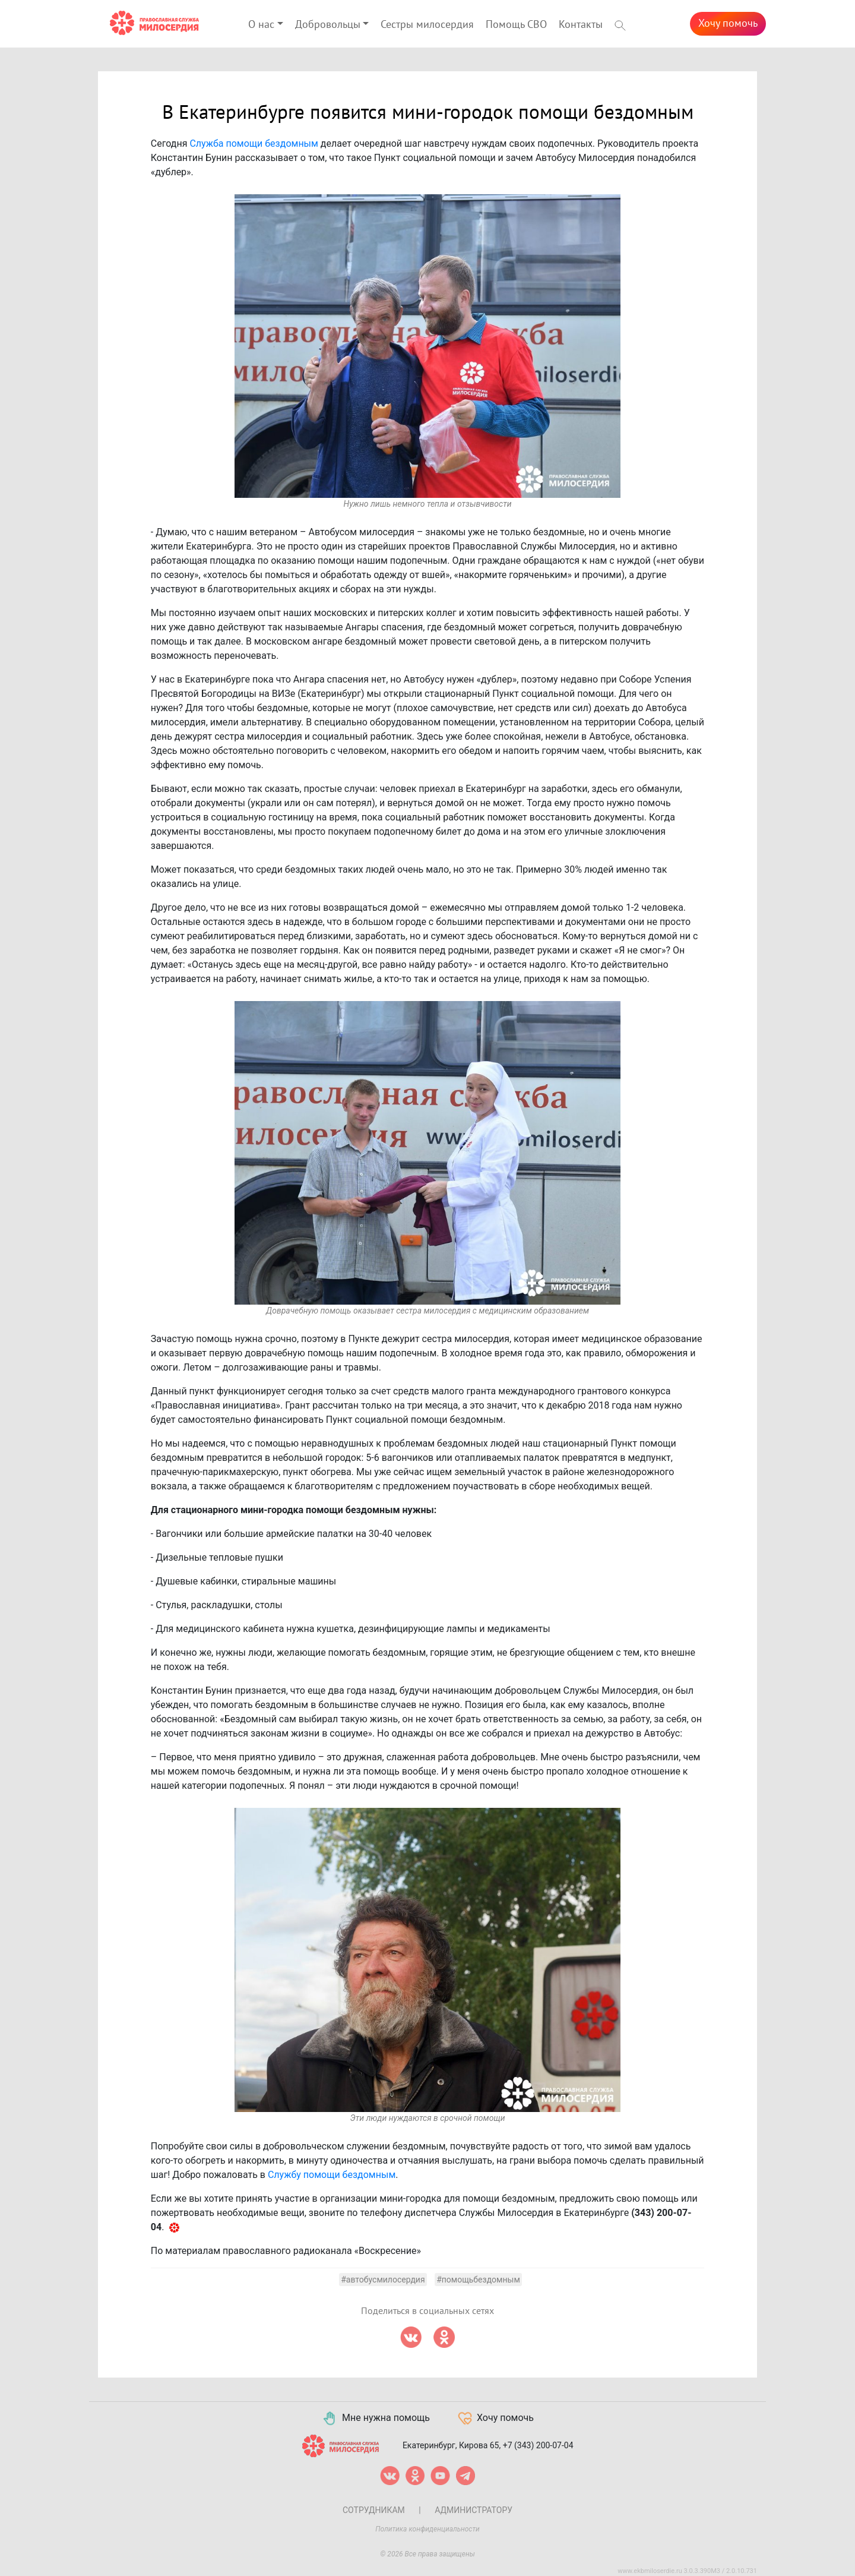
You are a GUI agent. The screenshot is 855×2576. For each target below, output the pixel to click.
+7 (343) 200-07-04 (538, 2444)
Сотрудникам (374, 2510)
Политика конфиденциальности (427, 2529)
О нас (261, 24)
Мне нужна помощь (375, 2418)
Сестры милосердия (427, 24)
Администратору (473, 2510)
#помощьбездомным (478, 2279)
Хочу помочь (728, 23)
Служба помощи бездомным (253, 143)
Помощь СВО (516, 24)
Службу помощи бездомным (331, 2174)
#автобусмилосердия (383, 2279)
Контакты (581, 24)
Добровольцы (327, 24)
